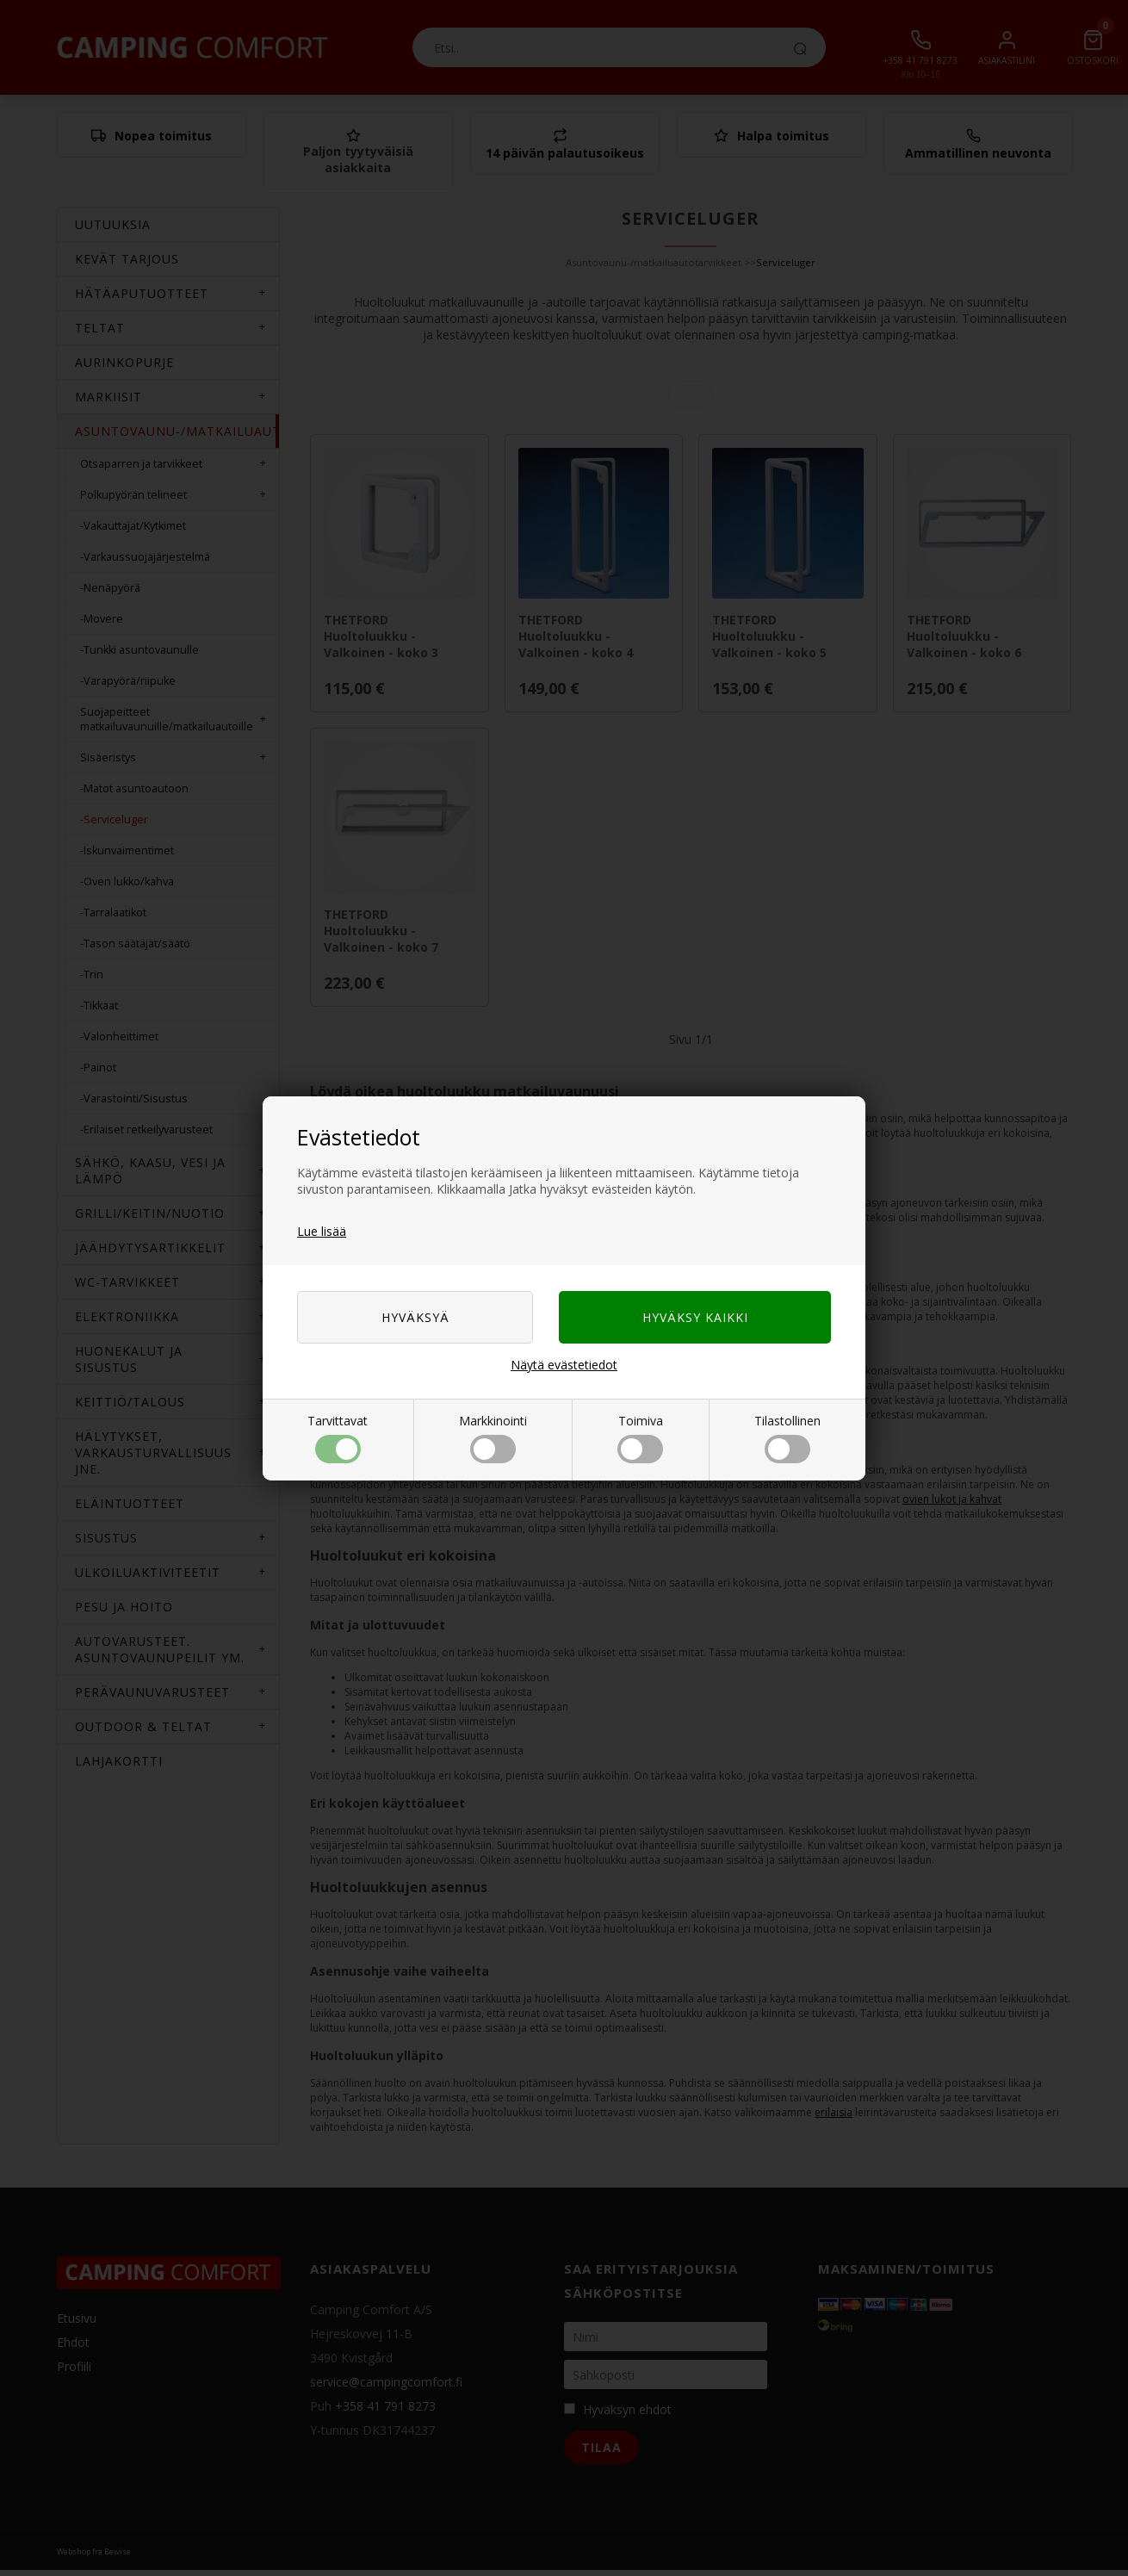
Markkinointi (493, 1437)
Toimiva (640, 1437)
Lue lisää (321, 1231)
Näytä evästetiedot (564, 1364)
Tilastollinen (787, 1437)
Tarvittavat (337, 1437)
